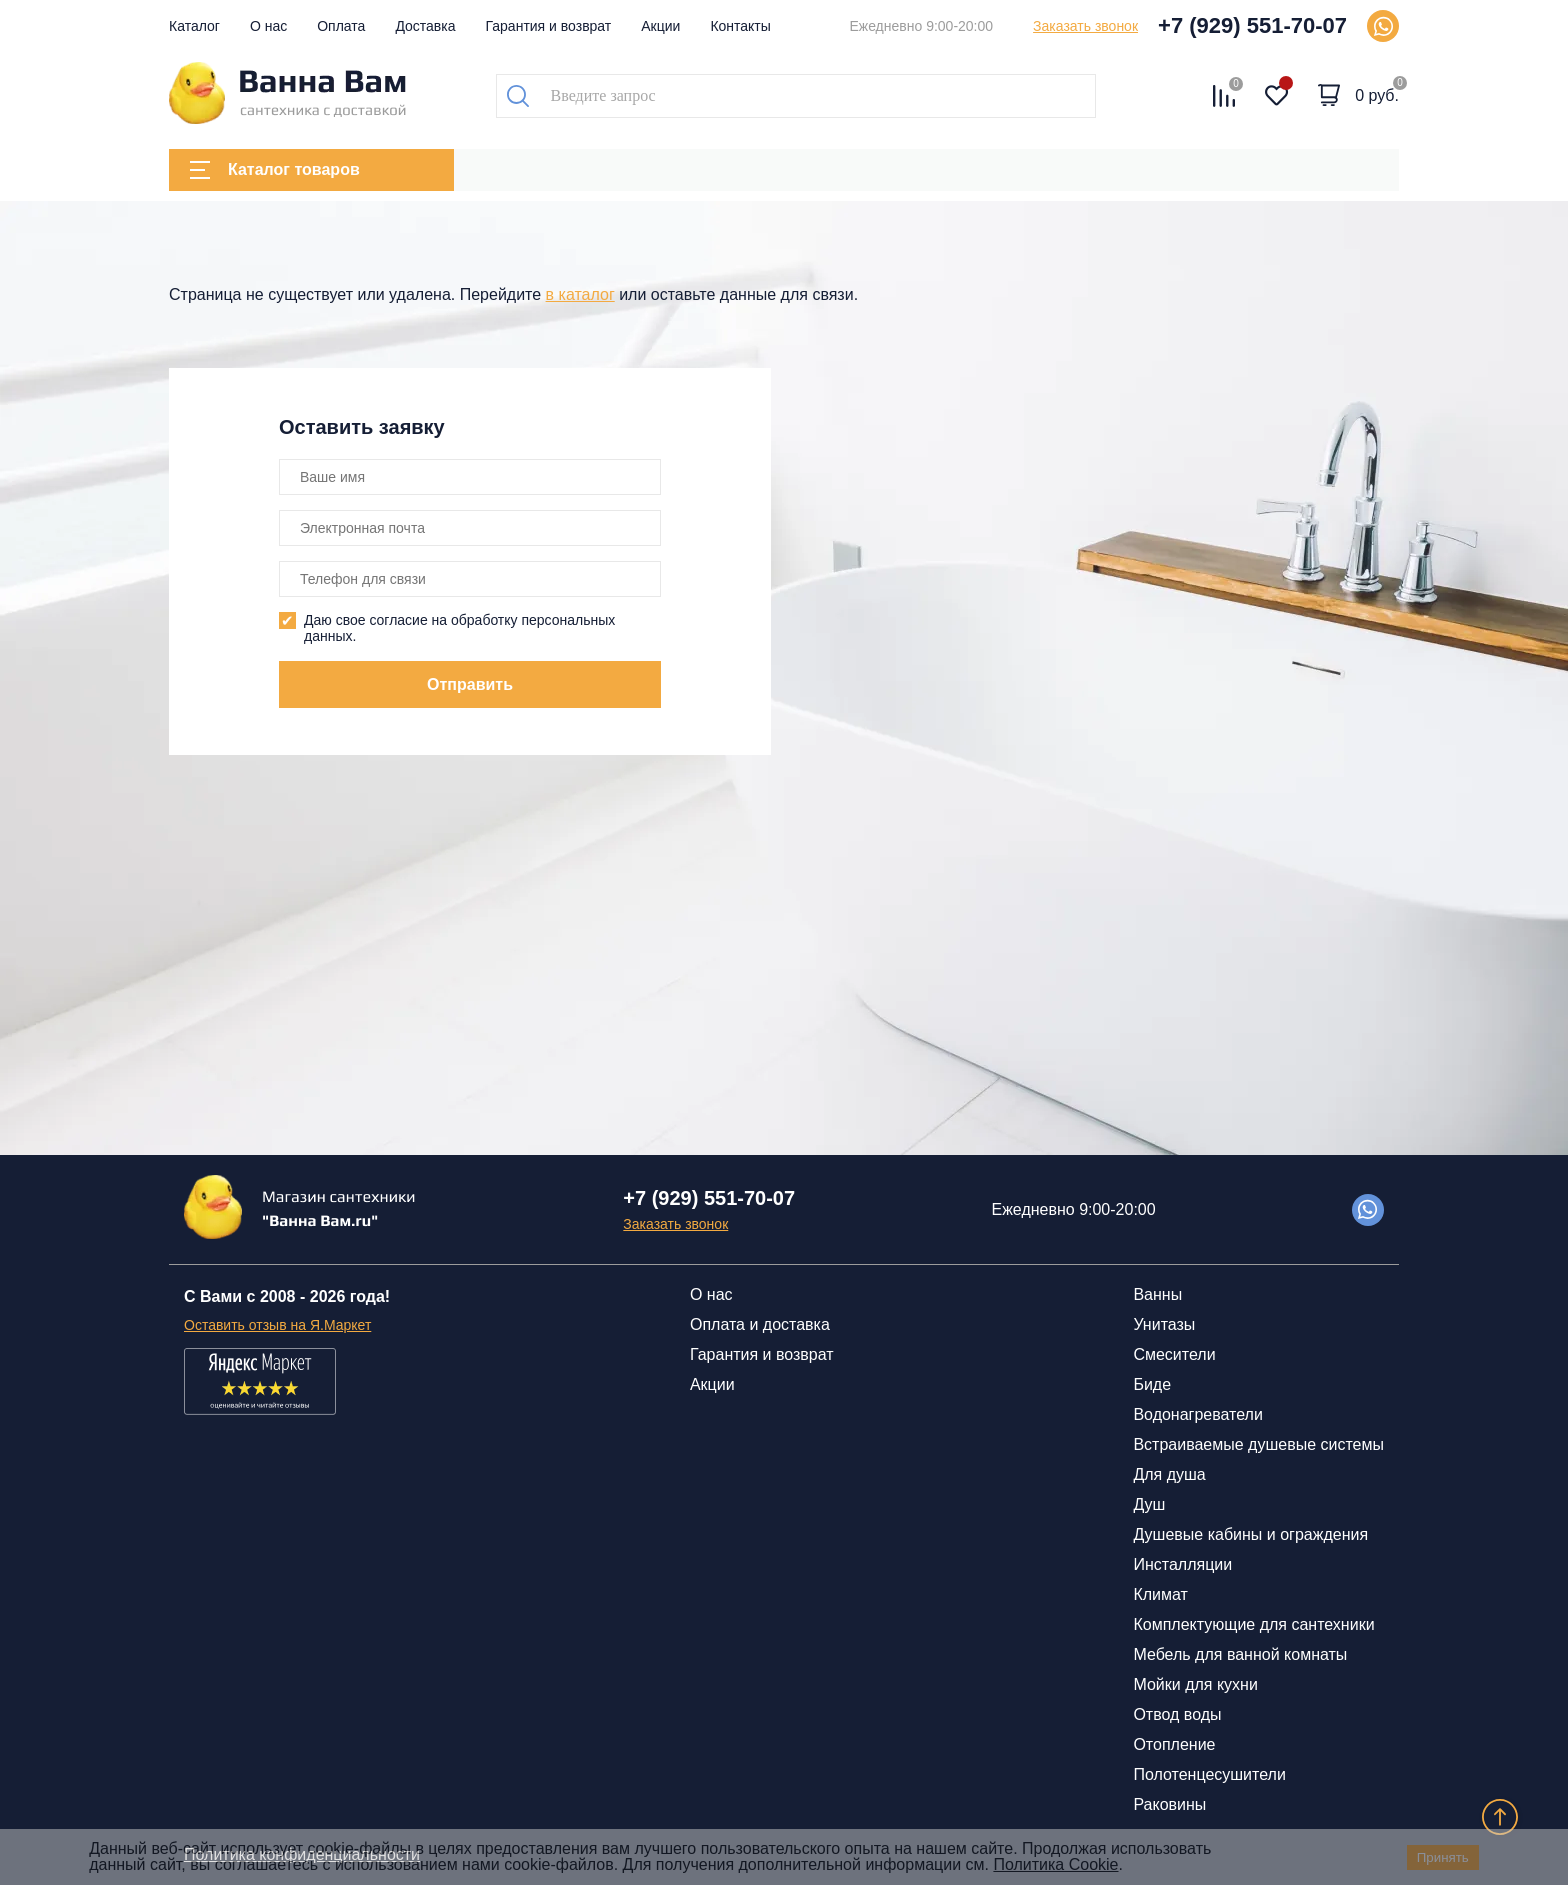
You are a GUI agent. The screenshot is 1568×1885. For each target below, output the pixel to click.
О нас (268, 26)
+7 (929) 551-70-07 (1252, 25)
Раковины (1169, 1804)
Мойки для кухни (1195, 1684)
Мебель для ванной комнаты (1240, 1654)
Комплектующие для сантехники (1253, 1624)
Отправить (470, 684)
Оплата (341, 26)
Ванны (1157, 1294)
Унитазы (1164, 1324)
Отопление (1174, 1744)
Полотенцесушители (1209, 1774)
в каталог (580, 294)
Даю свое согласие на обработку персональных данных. (459, 628)
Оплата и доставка (760, 1324)
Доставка (425, 26)
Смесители (1174, 1354)
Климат (1160, 1594)
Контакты (740, 26)
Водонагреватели (1197, 1414)
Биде (1152, 1384)
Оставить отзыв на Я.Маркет (277, 1325)
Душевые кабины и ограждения (1250, 1534)
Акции (660, 26)
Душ (1149, 1504)
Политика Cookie (1055, 1864)
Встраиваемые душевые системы (1258, 1444)
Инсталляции (1182, 1564)
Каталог (194, 26)
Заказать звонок (1085, 26)
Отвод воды (1177, 1714)
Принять (1443, 1857)
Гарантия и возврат (549, 26)
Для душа (1169, 1474)
